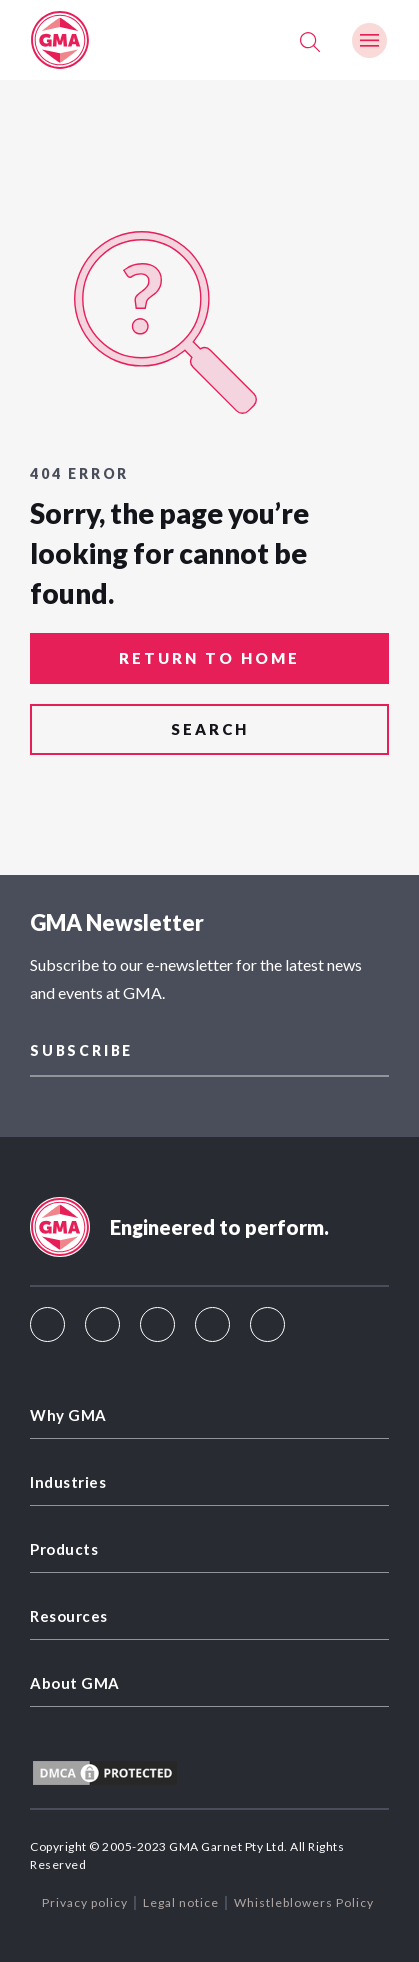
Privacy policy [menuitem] (85, 1902)
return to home (209, 658)
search (210, 729)
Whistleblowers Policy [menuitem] (304, 1902)
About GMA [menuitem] (75, 1683)
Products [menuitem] (64, 1549)
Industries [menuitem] (68, 1482)
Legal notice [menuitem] (181, 1902)
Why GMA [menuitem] (68, 1415)
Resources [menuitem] (69, 1616)
